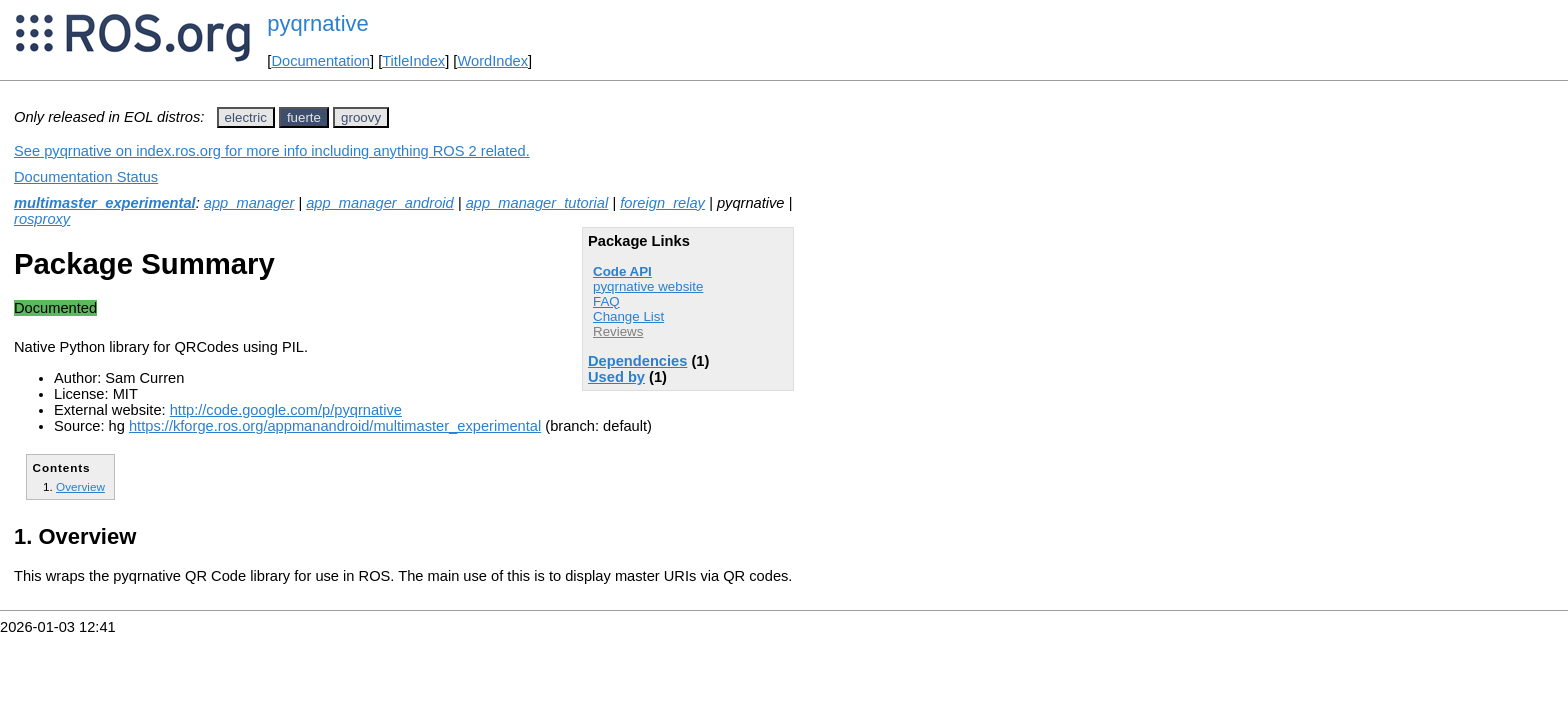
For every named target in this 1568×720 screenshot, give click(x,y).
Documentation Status (86, 177)
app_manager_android (380, 203)
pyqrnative (318, 23)
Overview (80, 486)
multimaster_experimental (105, 203)
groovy (361, 117)
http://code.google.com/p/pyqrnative (286, 410)
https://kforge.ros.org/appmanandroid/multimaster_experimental (335, 426)
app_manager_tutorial (537, 203)
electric (246, 117)
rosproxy (42, 219)
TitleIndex (413, 61)
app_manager (249, 203)
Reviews (618, 331)
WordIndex (492, 61)
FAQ (606, 301)
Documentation (320, 61)
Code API (622, 271)
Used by (616, 377)
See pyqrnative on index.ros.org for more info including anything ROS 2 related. (272, 151)
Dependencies (637, 361)
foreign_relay (662, 203)
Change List (628, 316)
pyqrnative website (648, 286)
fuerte (304, 117)
